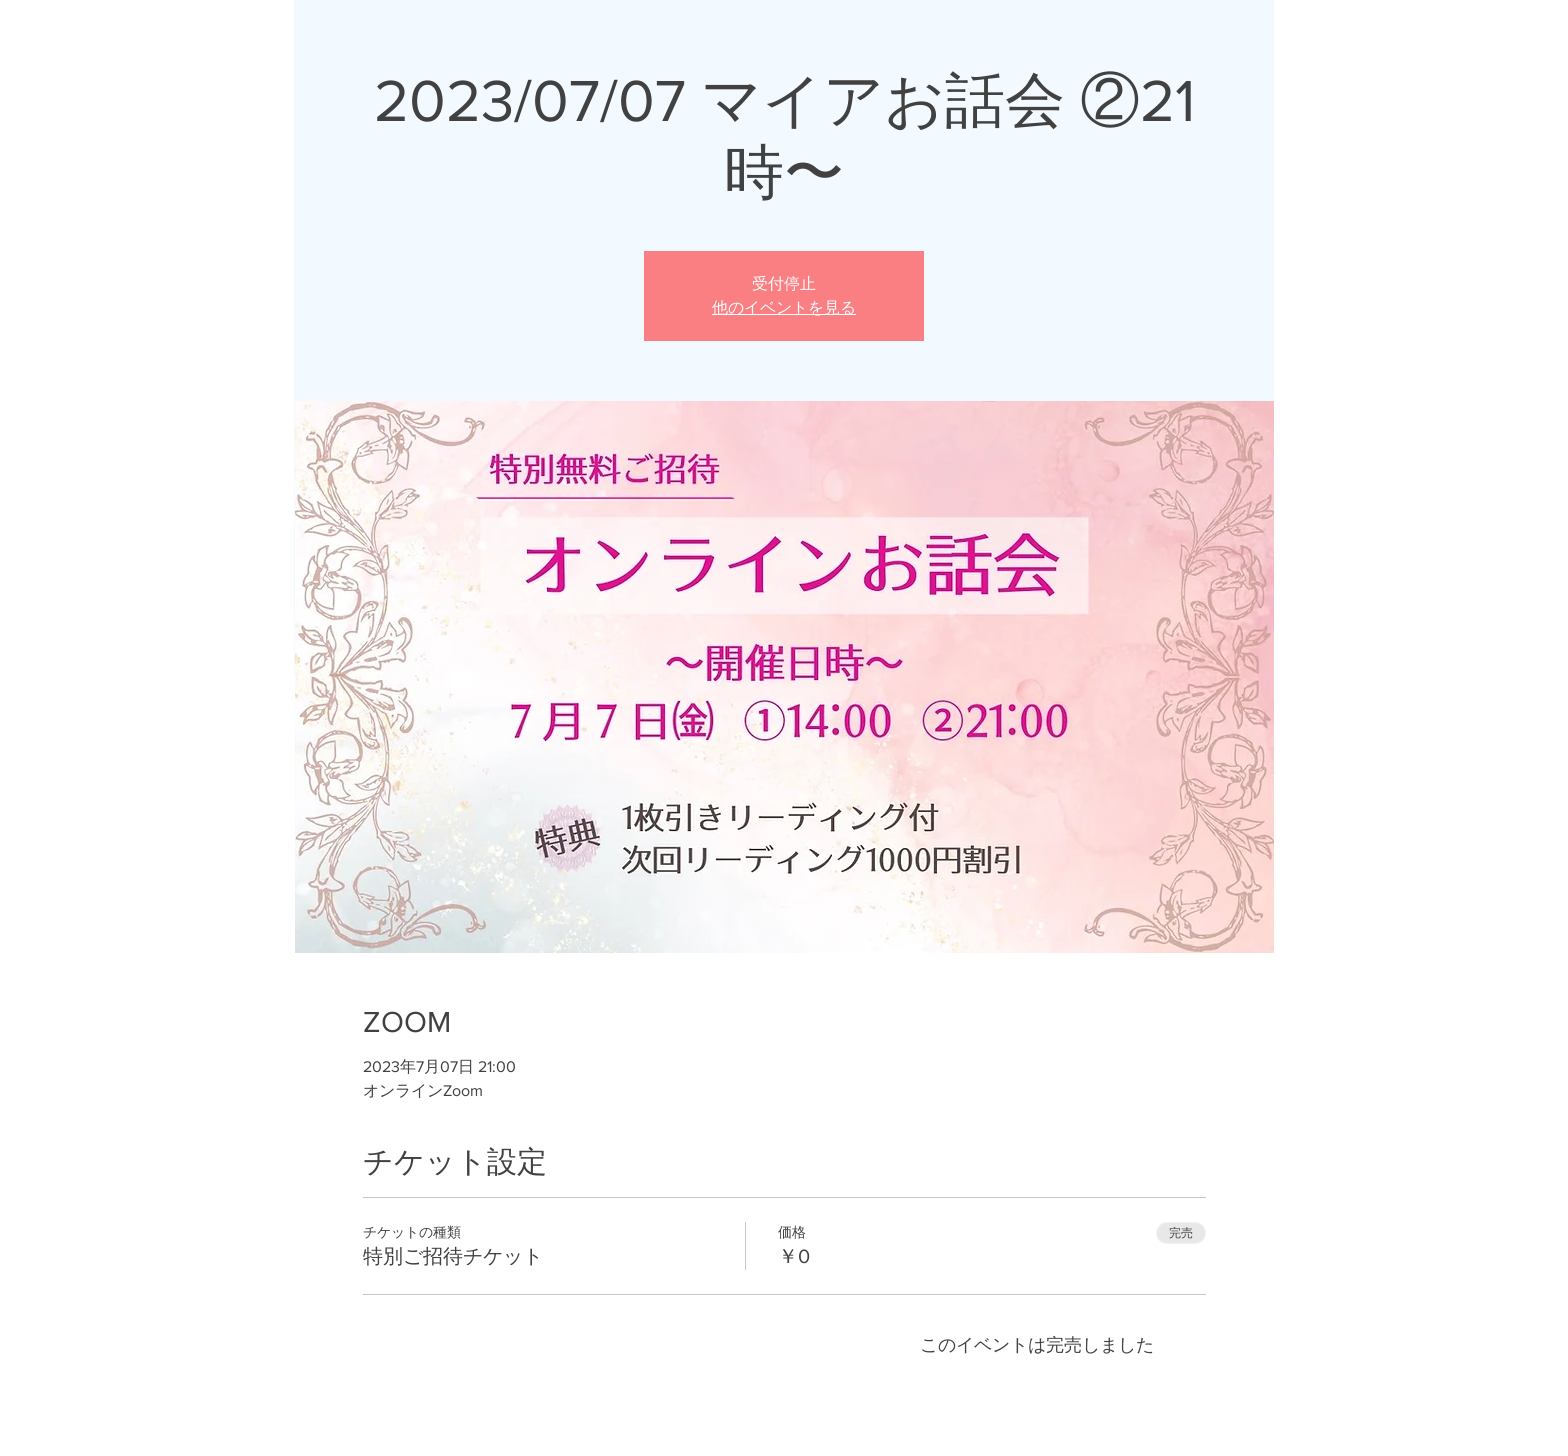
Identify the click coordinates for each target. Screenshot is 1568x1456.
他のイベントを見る (784, 307)
